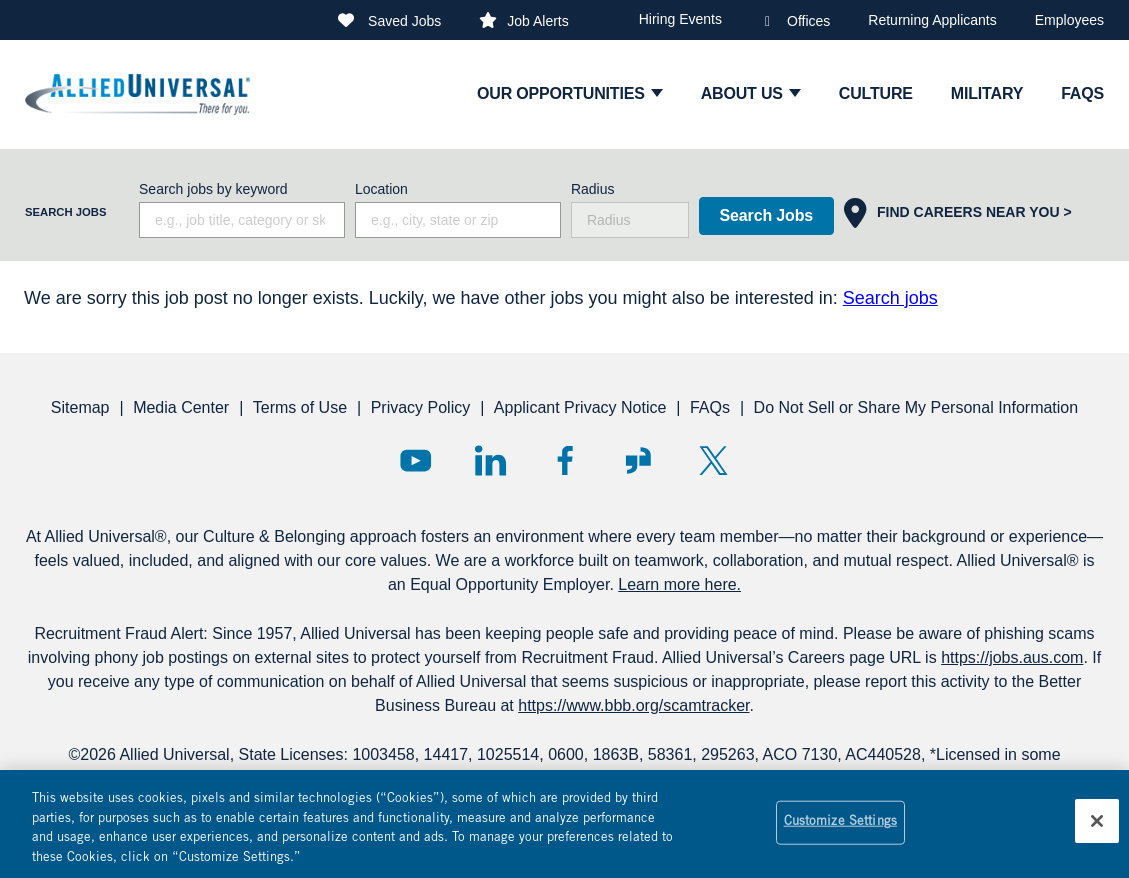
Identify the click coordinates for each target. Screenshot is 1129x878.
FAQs (710, 407)
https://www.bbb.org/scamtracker (633, 705)
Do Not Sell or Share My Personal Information (916, 407)
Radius (593, 189)
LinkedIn (490, 460)
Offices (808, 21)
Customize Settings (840, 831)
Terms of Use (300, 407)
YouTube (415, 460)
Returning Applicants (932, 20)
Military (987, 93)
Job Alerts (537, 21)
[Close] (1097, 830)
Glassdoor (638, 460)
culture (876, 93)
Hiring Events (680, 19)
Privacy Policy (421, 407)
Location (381, 189)
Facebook (564, 460)
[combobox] (458, 220)
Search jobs (890, 298)
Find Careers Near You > (974, 212)
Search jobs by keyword (213, 189)
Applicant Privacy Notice (580, 407)
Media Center (181, 407)
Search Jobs (766, 215)
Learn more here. (679, 584)
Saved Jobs (404, 21)
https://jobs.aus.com (1012, 657)
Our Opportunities (561, 93)
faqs (1082, 93)
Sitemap (80, 407)
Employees (1069, 20)
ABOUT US (742, 93)
